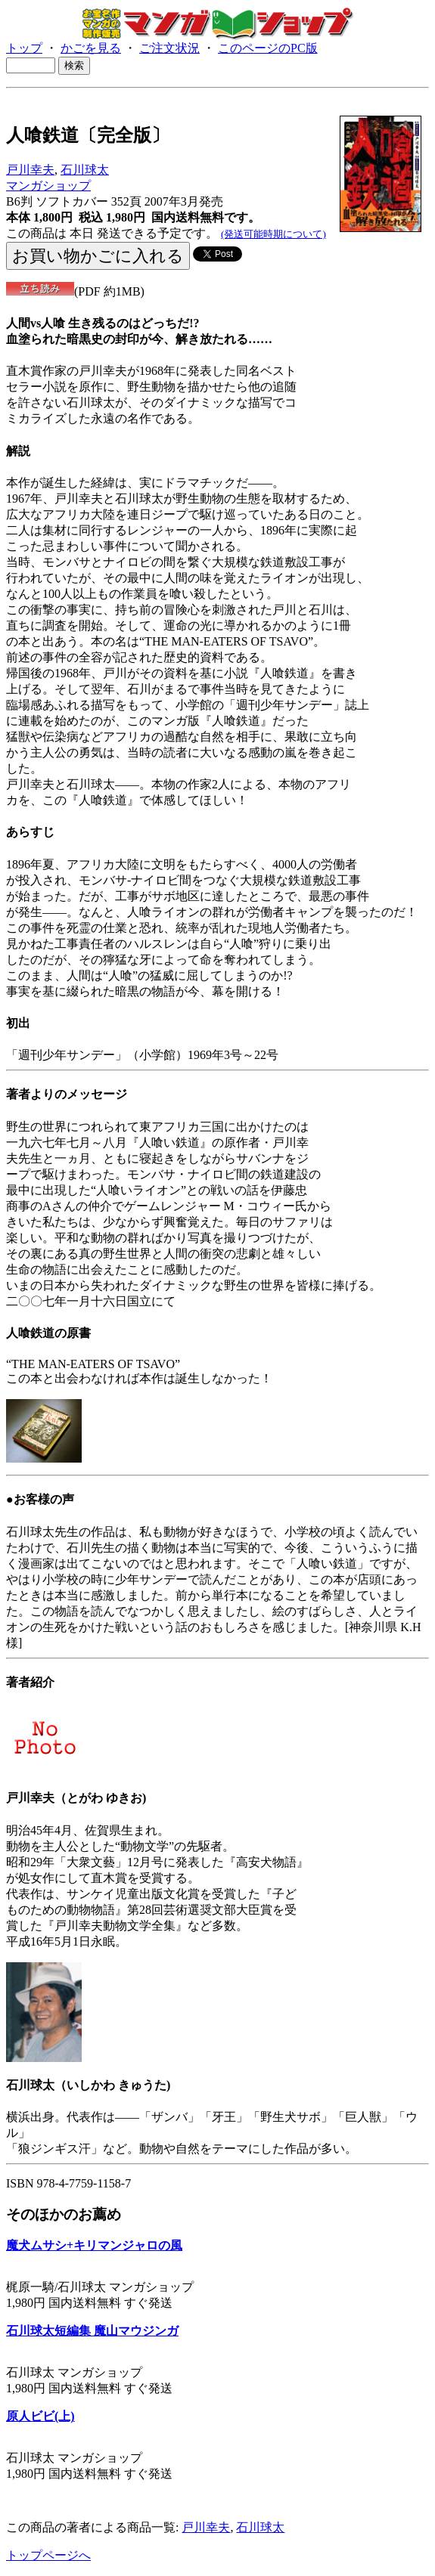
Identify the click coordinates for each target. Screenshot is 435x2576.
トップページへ (48, 2555)
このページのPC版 (268, 48)
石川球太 (85, 169)
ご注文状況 (169, 48)
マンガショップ (48, 185)
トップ (24, 48)
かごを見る (91, 48)
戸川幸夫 (30, 169)
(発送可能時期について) (273, 234)
